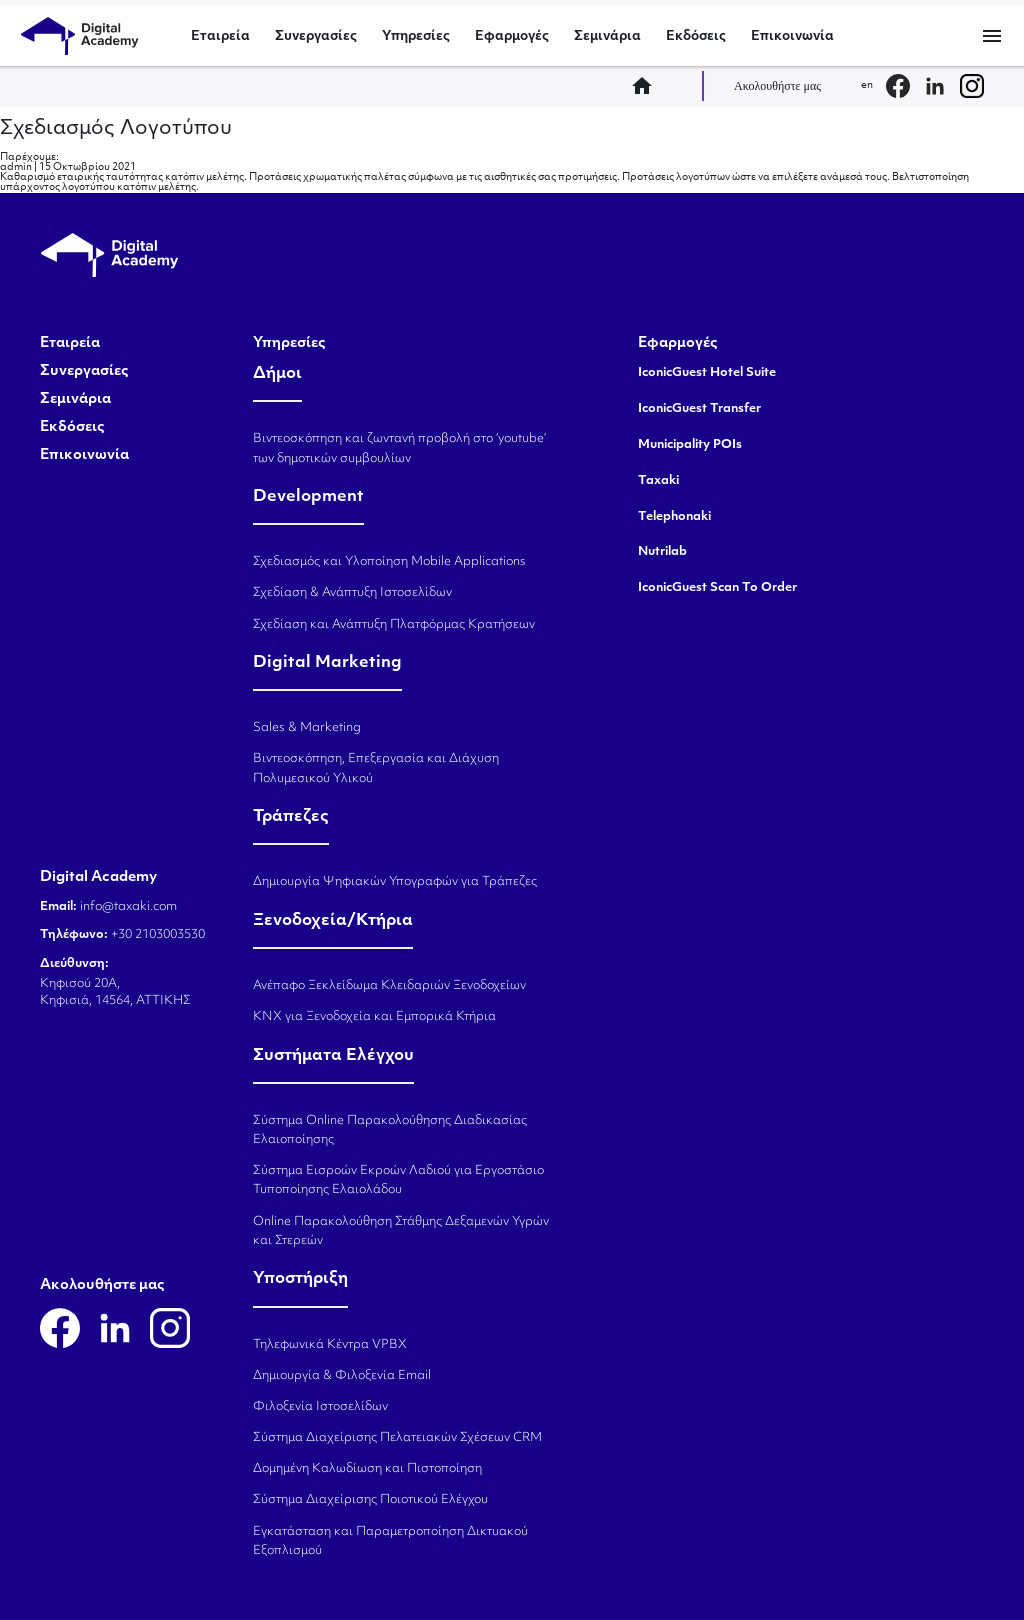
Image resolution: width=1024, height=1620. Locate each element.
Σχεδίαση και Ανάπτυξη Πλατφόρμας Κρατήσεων (394, 625)
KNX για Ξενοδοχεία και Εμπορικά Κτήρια (374, 1017)
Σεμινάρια (607, 36)
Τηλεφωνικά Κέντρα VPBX (330, 1345)
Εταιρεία (220, 36)
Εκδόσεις (696, 36)
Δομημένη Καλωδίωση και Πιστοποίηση (367, 1469)
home (648, 86)
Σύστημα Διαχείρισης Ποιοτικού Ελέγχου (370, 1500)
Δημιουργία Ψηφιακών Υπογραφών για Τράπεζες (395, 882)
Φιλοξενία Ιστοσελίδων (320, 1407)
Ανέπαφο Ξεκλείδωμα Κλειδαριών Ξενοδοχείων (389, 986)
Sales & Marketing (307, 728)
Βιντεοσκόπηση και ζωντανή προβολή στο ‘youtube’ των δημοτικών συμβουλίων (399, 448)
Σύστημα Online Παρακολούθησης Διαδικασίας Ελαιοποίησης (390, 1130)
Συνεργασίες (316, 36)
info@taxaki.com (128, 907)
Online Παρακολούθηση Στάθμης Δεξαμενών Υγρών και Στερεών (401, 1231)
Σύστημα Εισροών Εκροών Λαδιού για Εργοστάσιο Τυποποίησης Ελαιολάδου (398, 1180)
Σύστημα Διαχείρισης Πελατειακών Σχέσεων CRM (397, 1438)
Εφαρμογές (512, 36)
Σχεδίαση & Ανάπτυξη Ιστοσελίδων (352, 593)
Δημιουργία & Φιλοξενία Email (342, 1376)
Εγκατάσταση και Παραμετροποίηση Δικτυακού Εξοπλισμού (390, 1541)
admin (16, 167)
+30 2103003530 (156, 935)
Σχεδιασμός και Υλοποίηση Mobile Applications (389, 562)
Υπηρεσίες (416, 36)
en (867, 85)
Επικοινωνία (792, 36)
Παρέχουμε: (29, 157)
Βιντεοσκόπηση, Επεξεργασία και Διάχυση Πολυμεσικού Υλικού (376, 768)
